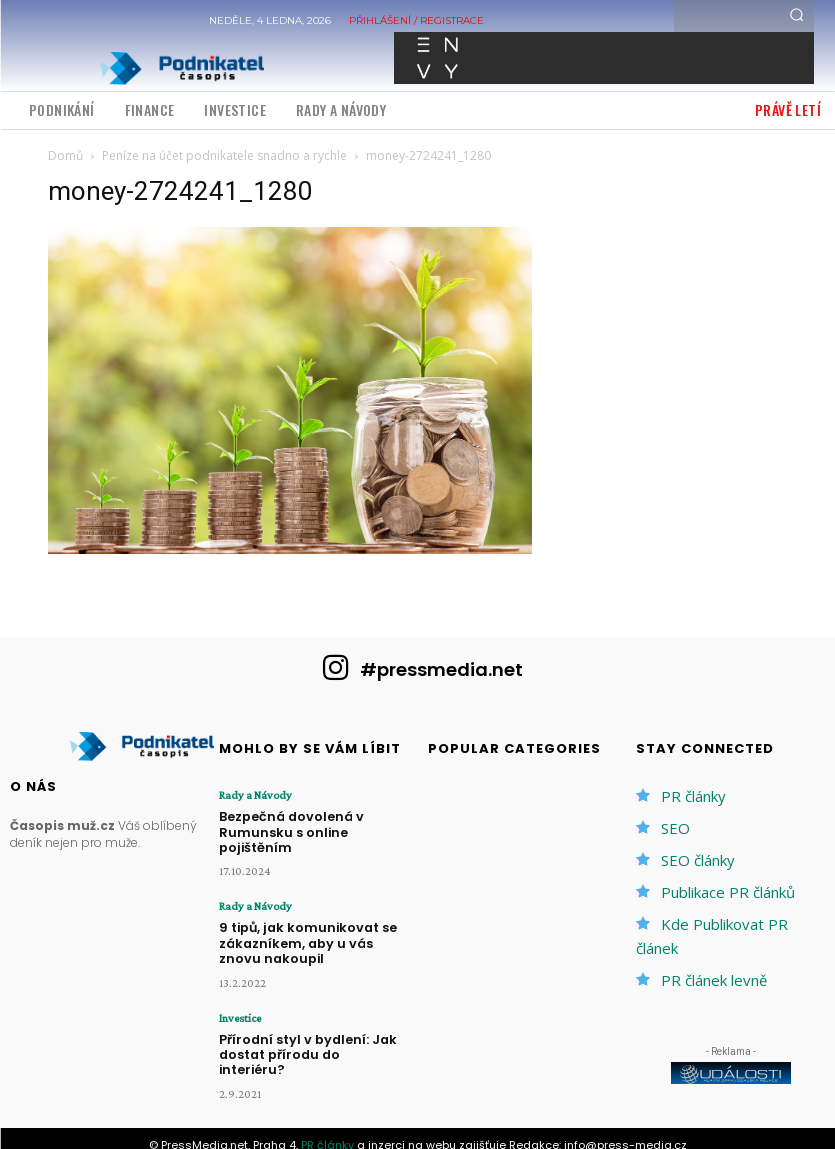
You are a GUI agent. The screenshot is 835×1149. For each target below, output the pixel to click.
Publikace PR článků (728, 892)
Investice (240, 997)
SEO (675, 828)
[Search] (796, 16)
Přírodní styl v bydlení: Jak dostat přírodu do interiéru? (309, 1024)
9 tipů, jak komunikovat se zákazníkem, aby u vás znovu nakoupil (312, 924)
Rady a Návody (255, 795)
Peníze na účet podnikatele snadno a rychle (224, 155)
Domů (65, 155)
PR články (693, 796)
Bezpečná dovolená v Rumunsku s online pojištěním (313, 822)
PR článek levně (714, 980)
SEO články (698, 860)
